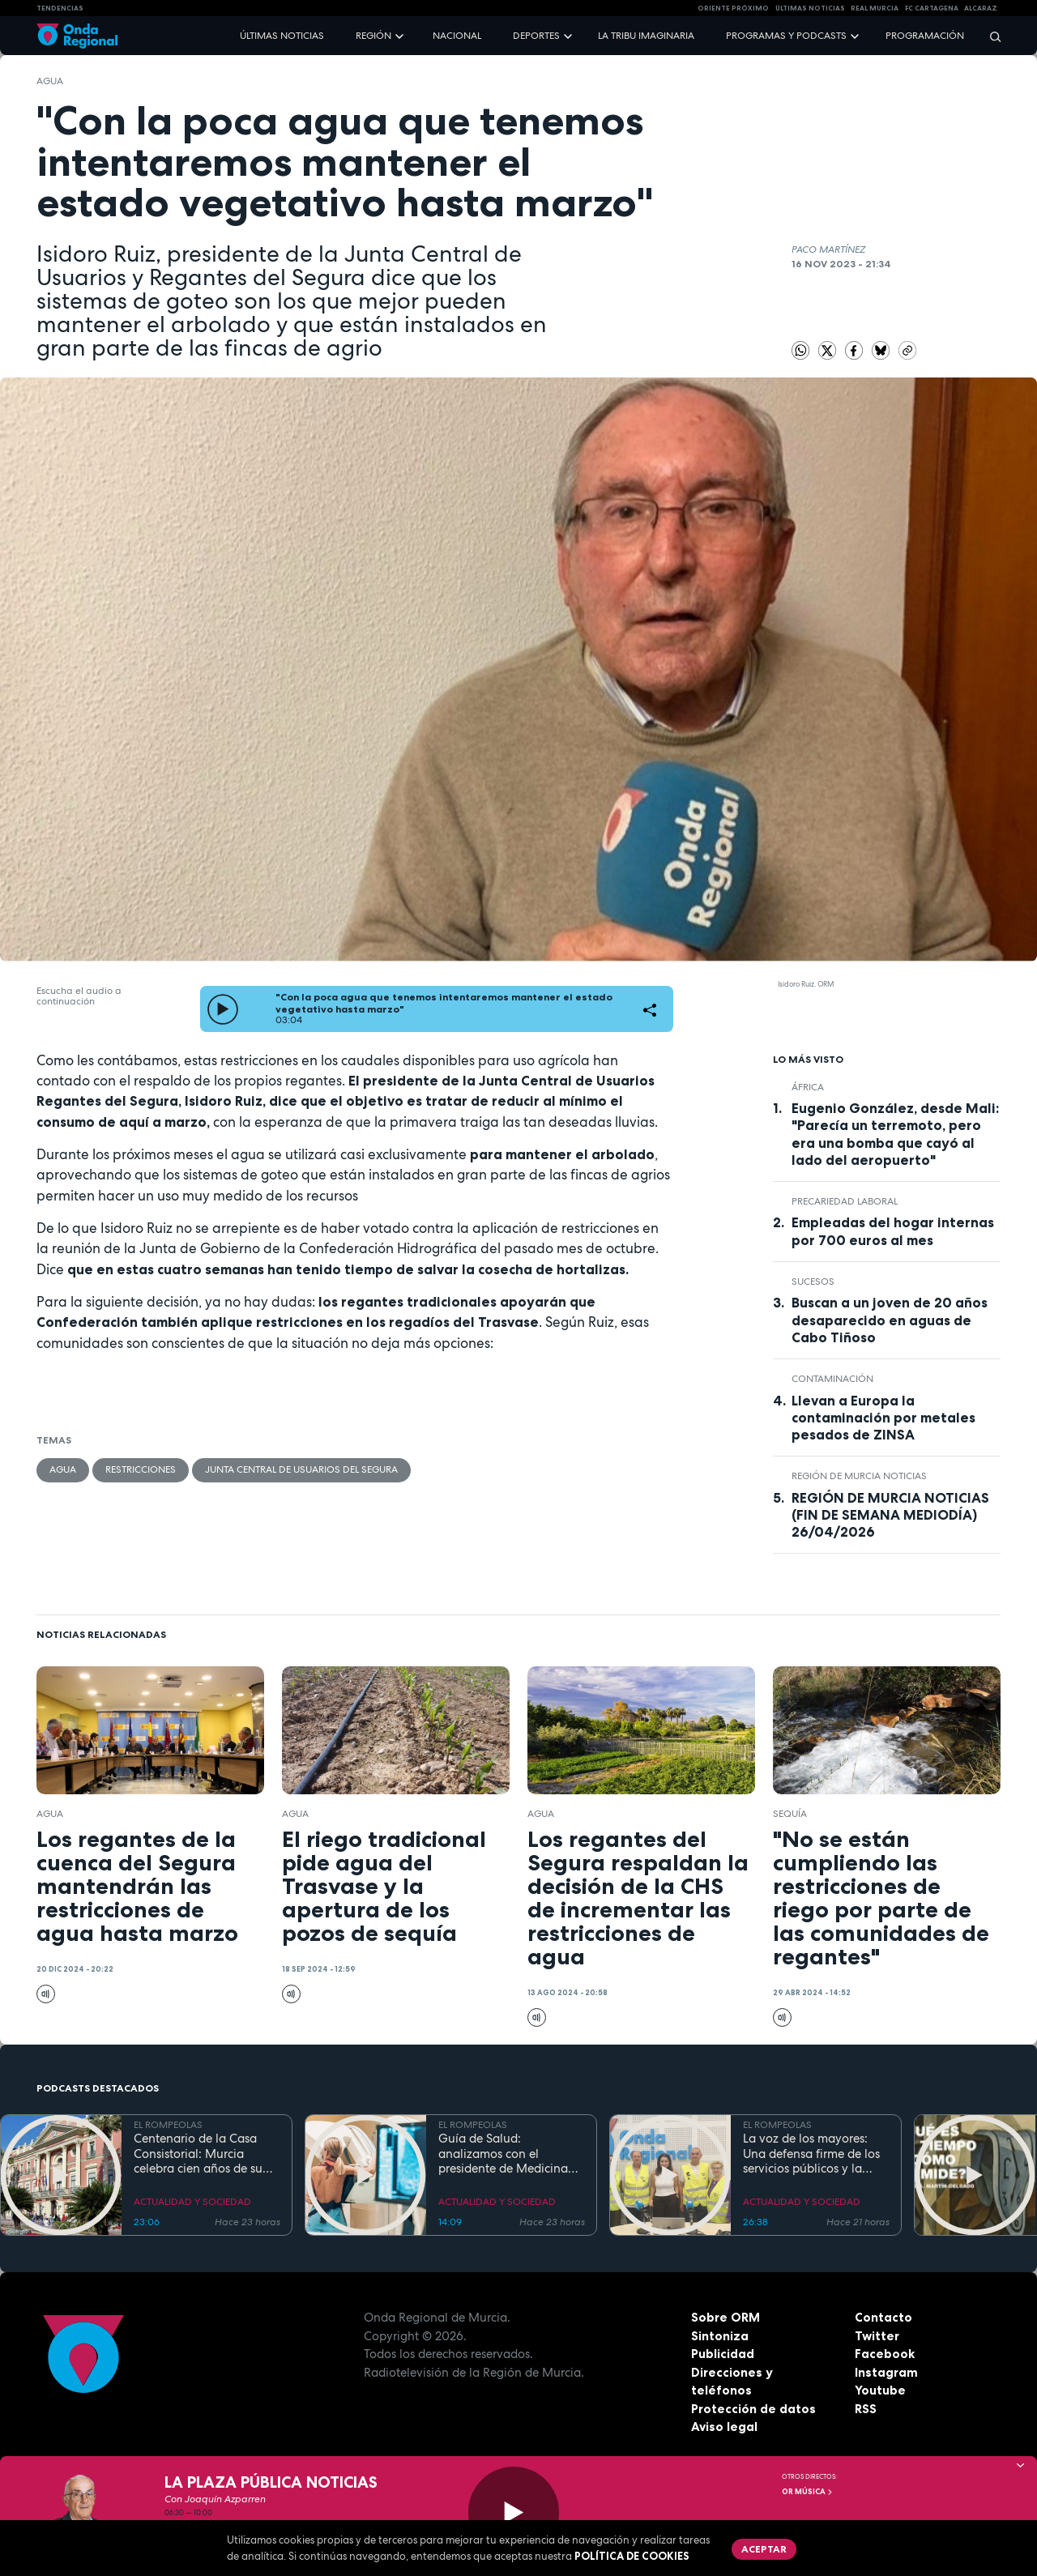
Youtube (880, 2390)
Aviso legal (724, 2426)
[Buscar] (990, 36)
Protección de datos (753, 2408)
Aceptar (764, 2549)
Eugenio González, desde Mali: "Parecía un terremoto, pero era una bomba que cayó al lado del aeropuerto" (895, 1133)
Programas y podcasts (786, 35)
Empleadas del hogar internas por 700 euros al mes (893, 1230)
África (808, 1087)
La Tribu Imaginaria (646, 35)
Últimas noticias (282, 35)
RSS (866, 2408)
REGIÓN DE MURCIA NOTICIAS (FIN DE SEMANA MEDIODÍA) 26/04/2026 (890, 1515)
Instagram (886, 2372)
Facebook (885, 2353)
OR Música (808, 2492)
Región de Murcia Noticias (859, 1475)
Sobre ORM (725, 2317)
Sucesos (813, 1281)
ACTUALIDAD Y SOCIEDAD (192, 2201)
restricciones (140, 1469)
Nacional (457, 35)
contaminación (832, 1378)
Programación (925, 35)
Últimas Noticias (810, 8)
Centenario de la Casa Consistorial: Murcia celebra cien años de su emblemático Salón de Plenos (198, 2154)
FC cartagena (931, 8)
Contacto (883, 2317)
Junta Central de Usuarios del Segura (301, 1469)
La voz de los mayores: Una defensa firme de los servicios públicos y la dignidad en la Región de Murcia (813, 2154)
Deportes (536, 35)
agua (49, 81)
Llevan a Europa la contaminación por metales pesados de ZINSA (883, 1417)
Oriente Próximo (733, 8)
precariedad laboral (845, 1201)
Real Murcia (874, 8)
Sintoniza (720, 2336)
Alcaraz (980, 8)
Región (373, 35)
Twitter (877, 2336)
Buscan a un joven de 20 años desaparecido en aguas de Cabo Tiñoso (890, 1319)
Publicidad (722, 2353)
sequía (790, 1813)
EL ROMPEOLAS (168, 2124)
